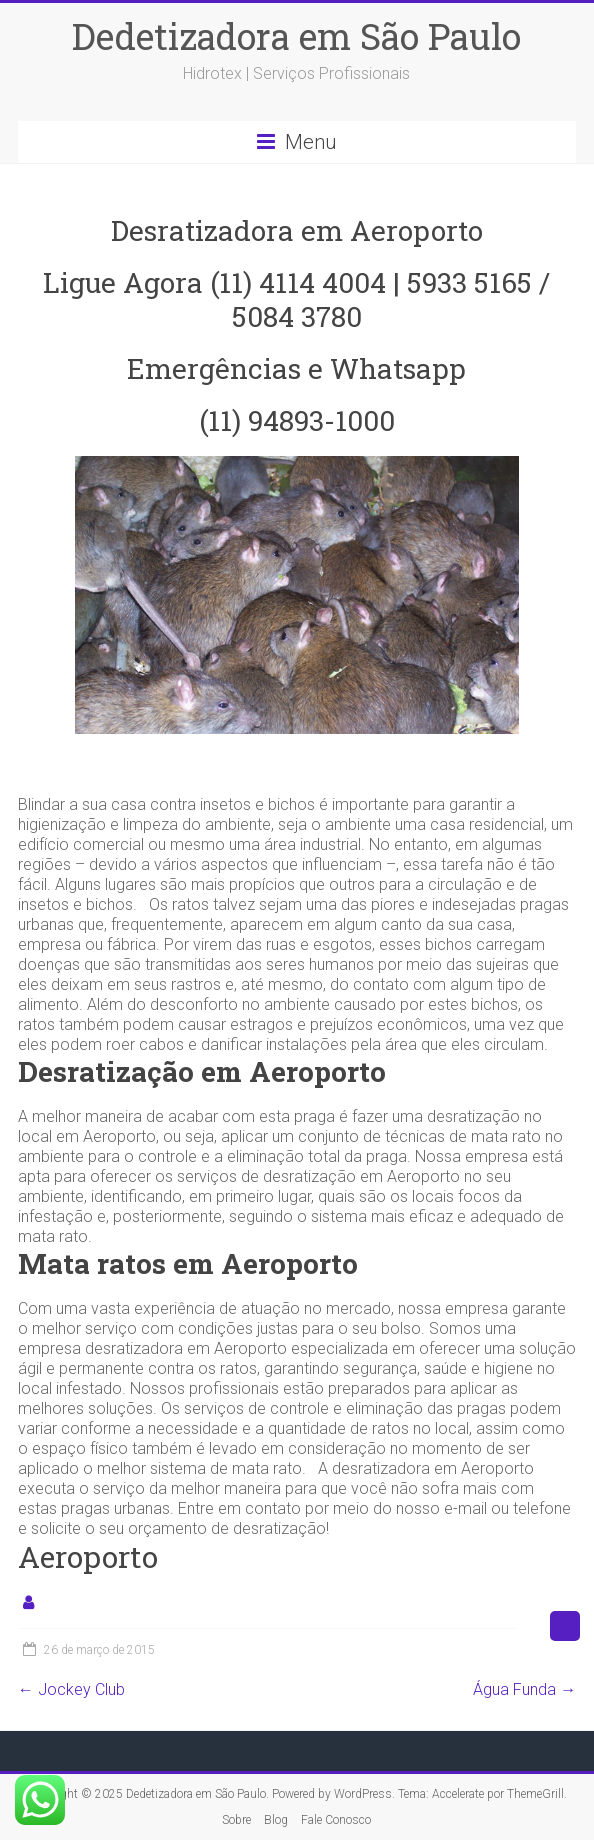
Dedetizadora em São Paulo (296, 36)
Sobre (236, 1820)
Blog (276, 1820)
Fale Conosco (336, 1820)
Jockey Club (71, 1689)
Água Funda (524, 1689)
